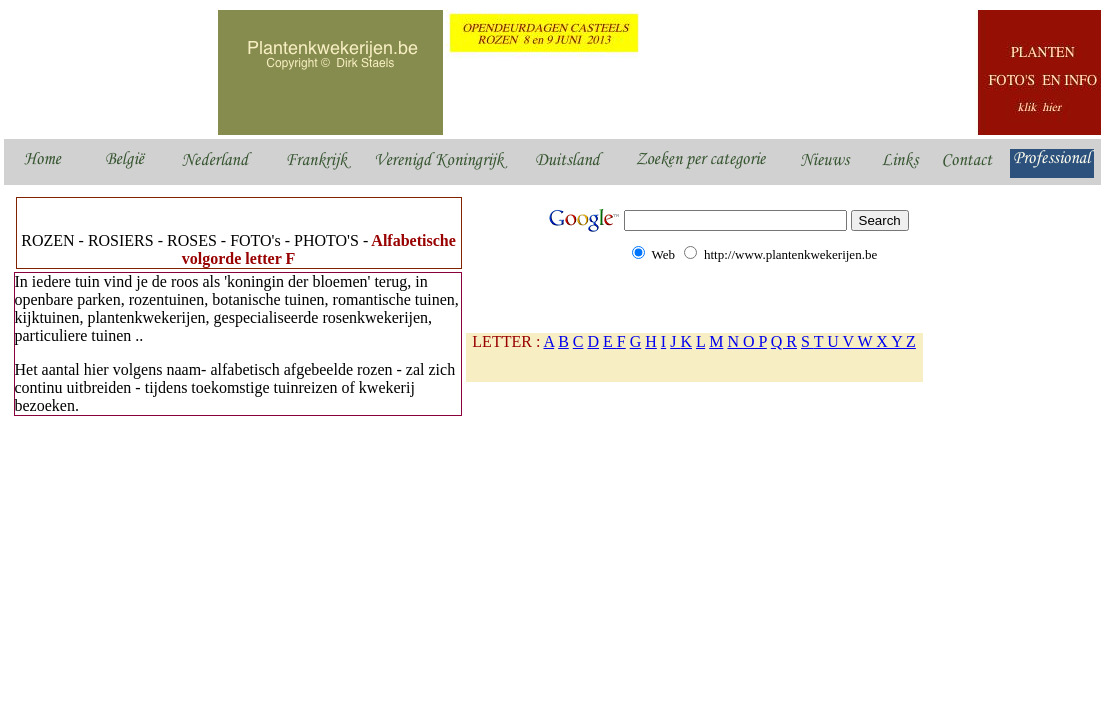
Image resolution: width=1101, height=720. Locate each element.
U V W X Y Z (871, 341)
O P (755, 341)
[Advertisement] (377, 464)
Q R (784, 341)
